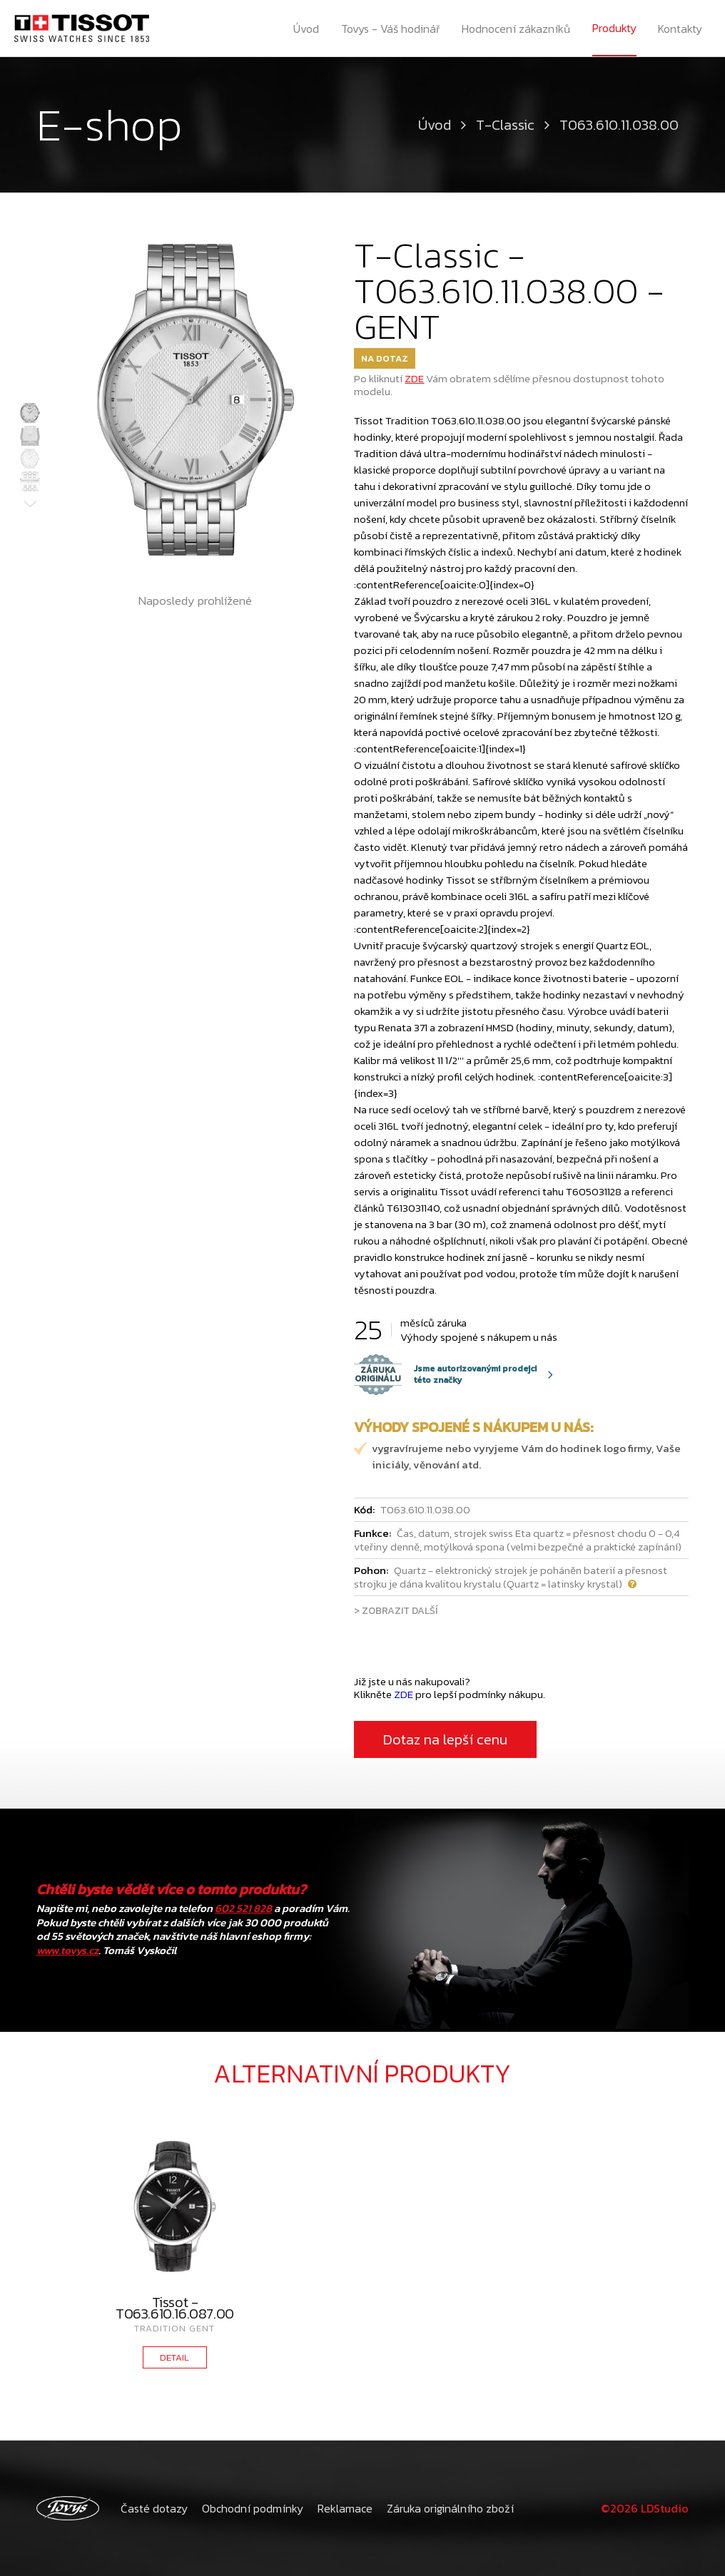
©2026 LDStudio (645, 2508)
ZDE (414, 378)
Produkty (614, 27)
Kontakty (680, 28)
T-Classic (505, 125)
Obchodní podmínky (252, 2508)
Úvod (306, 28)
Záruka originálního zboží (450, 2508)
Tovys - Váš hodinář (390, 28)
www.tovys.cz (67, 1950)
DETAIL (174, 2357)
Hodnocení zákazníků (516, 28)
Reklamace (345, 2508)
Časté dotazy (154, 2508)
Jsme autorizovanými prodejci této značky (445, 1374)
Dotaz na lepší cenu (445, 1739)
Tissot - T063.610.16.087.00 (175, 2307)
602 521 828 (243, 1908)
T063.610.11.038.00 (619, 125)
